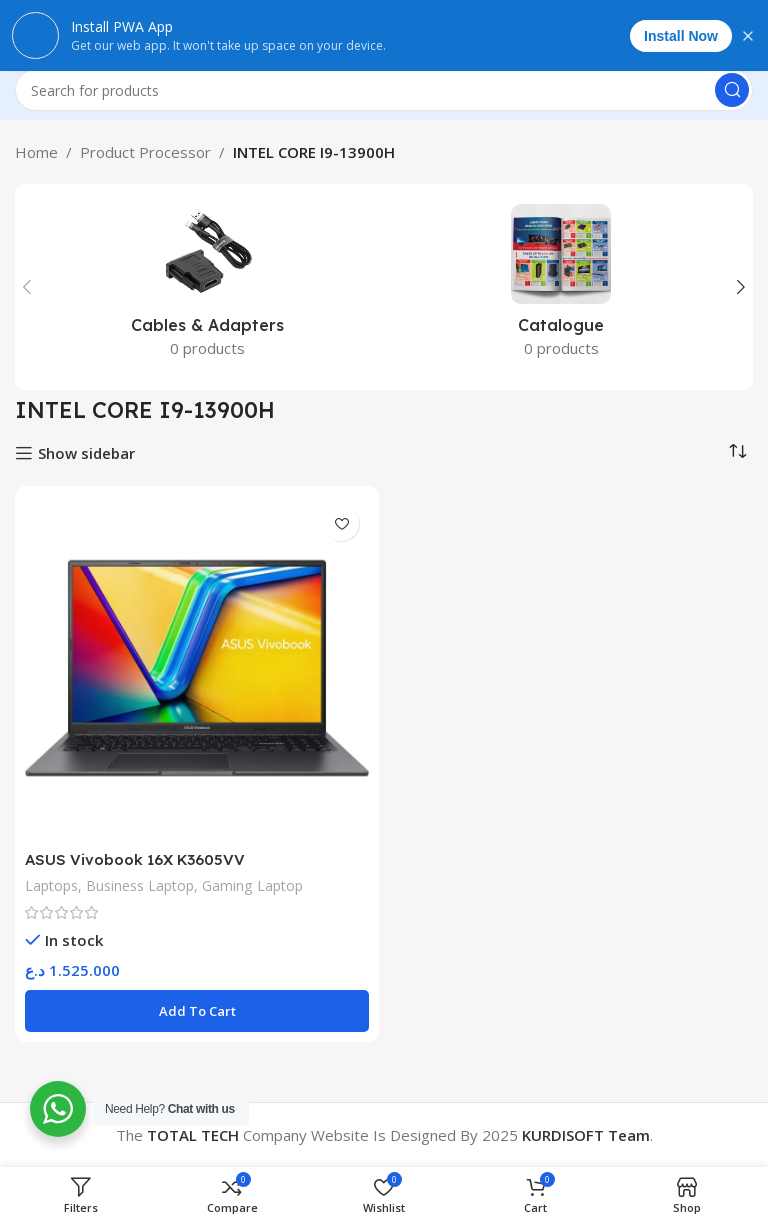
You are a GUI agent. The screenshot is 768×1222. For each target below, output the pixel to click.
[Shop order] (738, 451)
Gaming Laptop (257, 885)
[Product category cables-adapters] (207, 287)
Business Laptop (143, 885)
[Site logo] (384, 28)
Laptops (52, 885)
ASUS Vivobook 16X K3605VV (135, 859)
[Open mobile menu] (25, 30)
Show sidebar (86, 453)
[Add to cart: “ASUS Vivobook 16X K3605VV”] (197, 1011)
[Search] (384, 90)
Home (36, 152)
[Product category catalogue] (561, 287)
